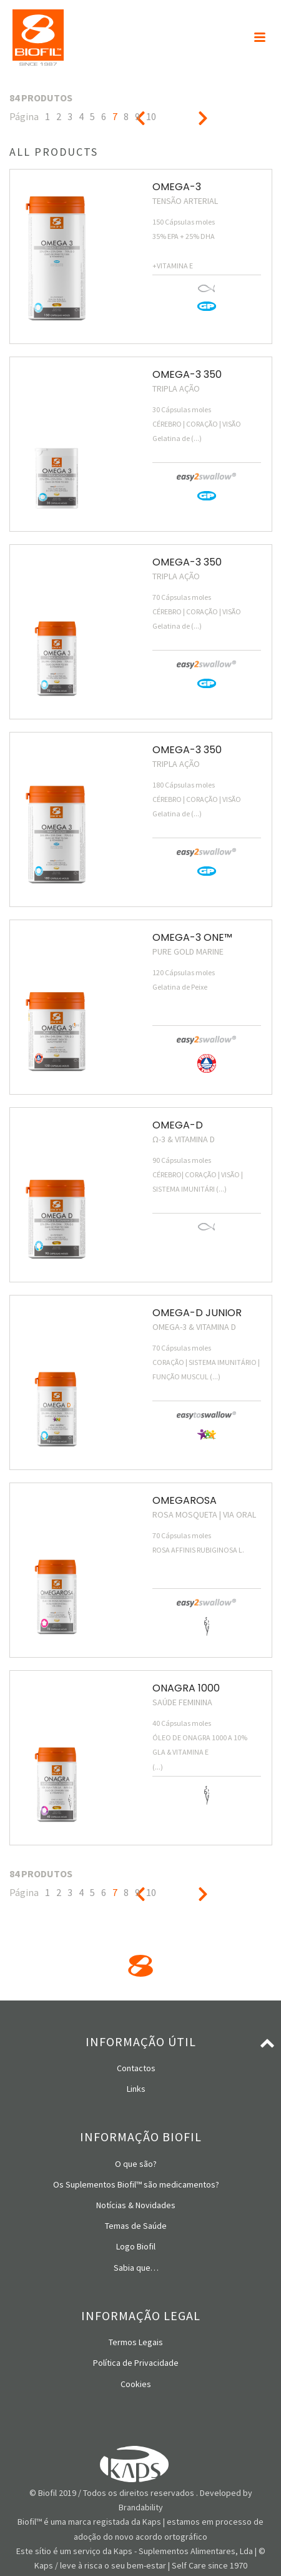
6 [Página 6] (103, 116)
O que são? (136, 2163)
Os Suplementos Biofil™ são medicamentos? (136, 2184)
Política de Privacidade (136, 2362)
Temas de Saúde (136, 2225)
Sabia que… (136, 2267)
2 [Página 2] (58, 116)
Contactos (136, 2068)
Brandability (141, 2507)
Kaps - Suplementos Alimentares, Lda (183, 2551)
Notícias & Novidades (135, 2205)
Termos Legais (136, 2342)
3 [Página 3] (69, 116)
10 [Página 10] (151, 116)
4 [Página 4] (81, 116)
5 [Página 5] (92, 116)
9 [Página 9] (137, 116)
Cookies (136, 2384)
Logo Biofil (135, 2246)
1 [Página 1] (47, 116)
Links (136, 2088)
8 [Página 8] (126, 116)
